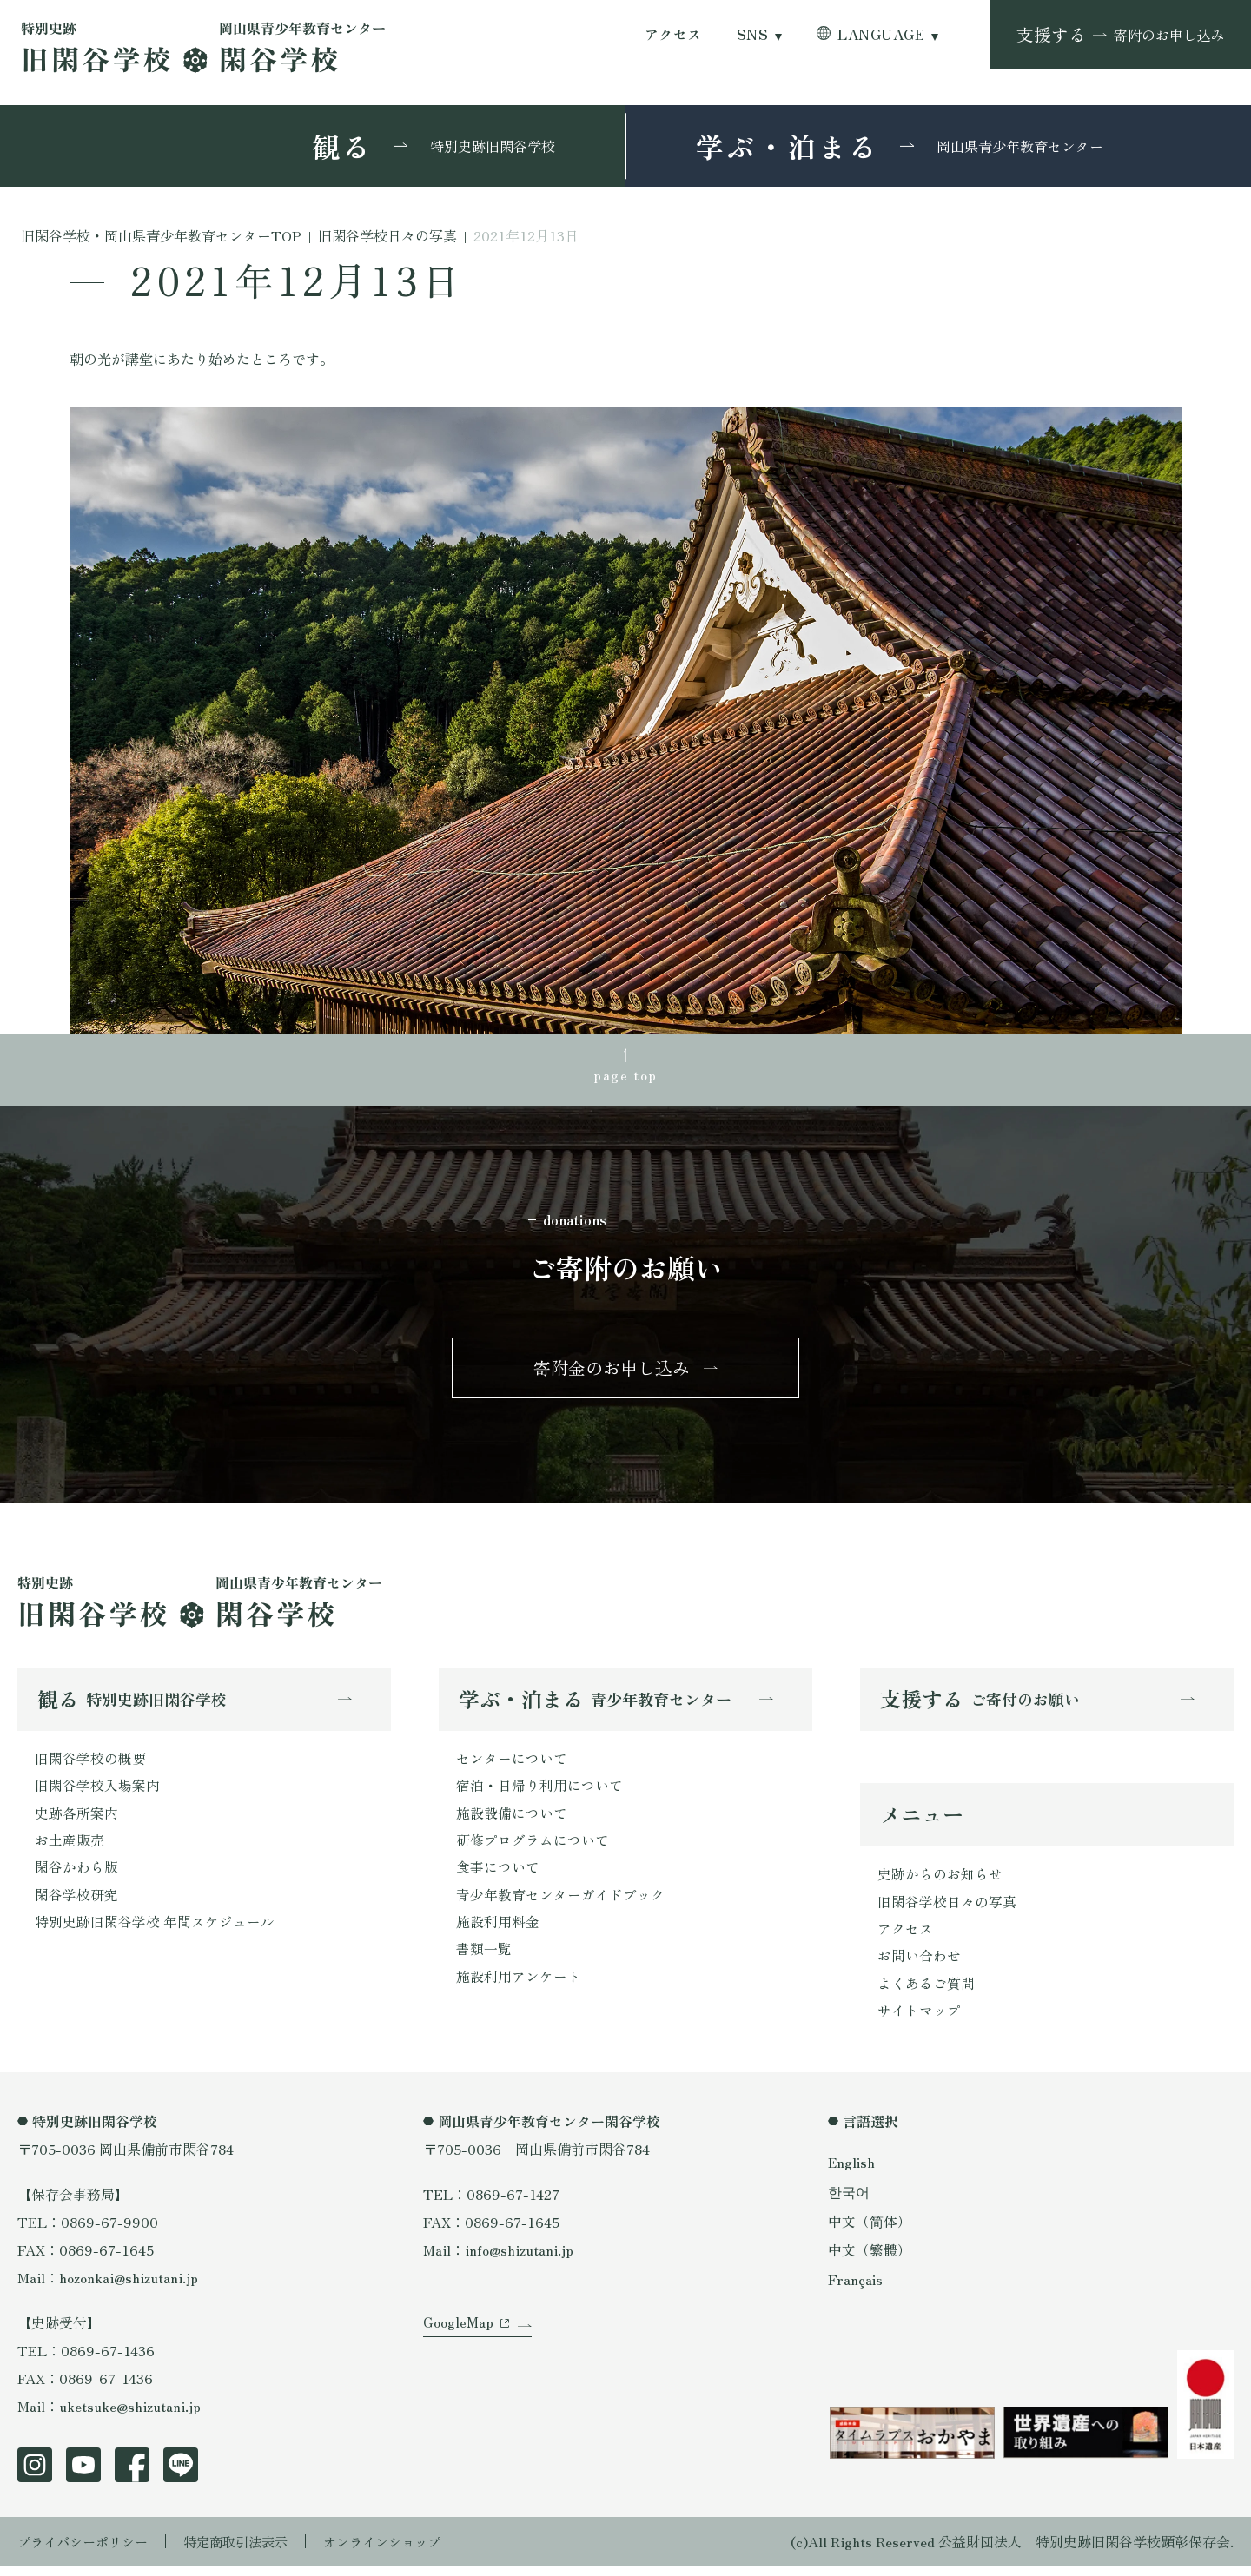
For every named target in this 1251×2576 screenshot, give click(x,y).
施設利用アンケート (518, 1986)
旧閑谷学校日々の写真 (946, 1909)
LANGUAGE (880, 34)
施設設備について (511, 1819)
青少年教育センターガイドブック (560, 1902)
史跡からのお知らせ (940, 1881)
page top (625, 1076)
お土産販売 (69, 1847)
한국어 (849, 2200)
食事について (497, 1875)
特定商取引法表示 (247, 2551)
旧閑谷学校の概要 (90, 1764)
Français (856, 2286)
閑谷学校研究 (76, 1902)
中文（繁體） (869, 2258)
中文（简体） (869, 2229)
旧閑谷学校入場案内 (97, 1791)
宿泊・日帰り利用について (539, 1791)
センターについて (511, 1764)
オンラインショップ (401, 2551)
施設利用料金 (497, 1930)
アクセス (673, 34)
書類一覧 (484, 1958)
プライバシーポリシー (86, 2551)
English (852, 2172)
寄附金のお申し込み (611, 1371)
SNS (752, 34)
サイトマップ (919, 2020)
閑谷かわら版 (76, 1875)
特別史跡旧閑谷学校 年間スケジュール (155, 1930)
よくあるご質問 (926, 1992)
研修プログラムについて (532, 1847)
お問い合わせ (919, 1964)
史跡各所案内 (76, 1819)
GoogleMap (458, 2339)
